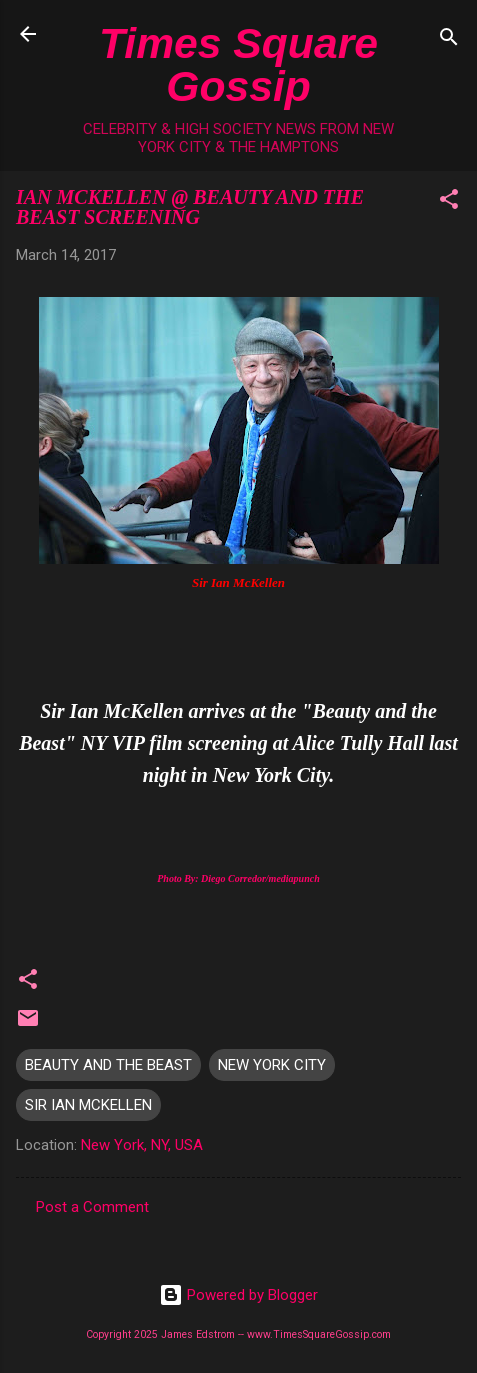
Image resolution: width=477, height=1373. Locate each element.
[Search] (449, 40)
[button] (449, 202)
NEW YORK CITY (272, 1065)
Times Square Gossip (238, 64)
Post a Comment (92, 1207)
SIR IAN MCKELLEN (88, 1105)
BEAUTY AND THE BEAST (108, 1065)
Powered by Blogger (238, 1295)
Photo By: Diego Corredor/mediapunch (238, 878)
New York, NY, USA (142, 1145)
